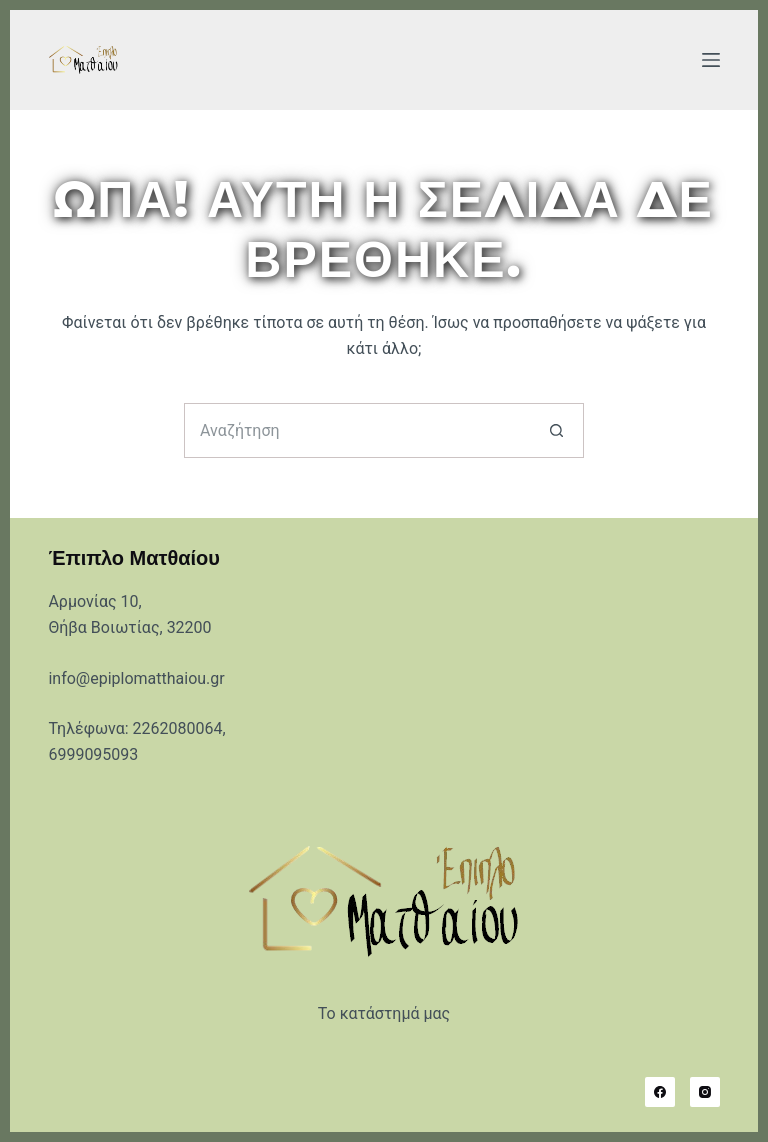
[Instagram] (705, 1092)
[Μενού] (711, 60)
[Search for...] (356, 430)
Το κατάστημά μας (384, 1013)
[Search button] (556, 430)
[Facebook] (660, 1092)
